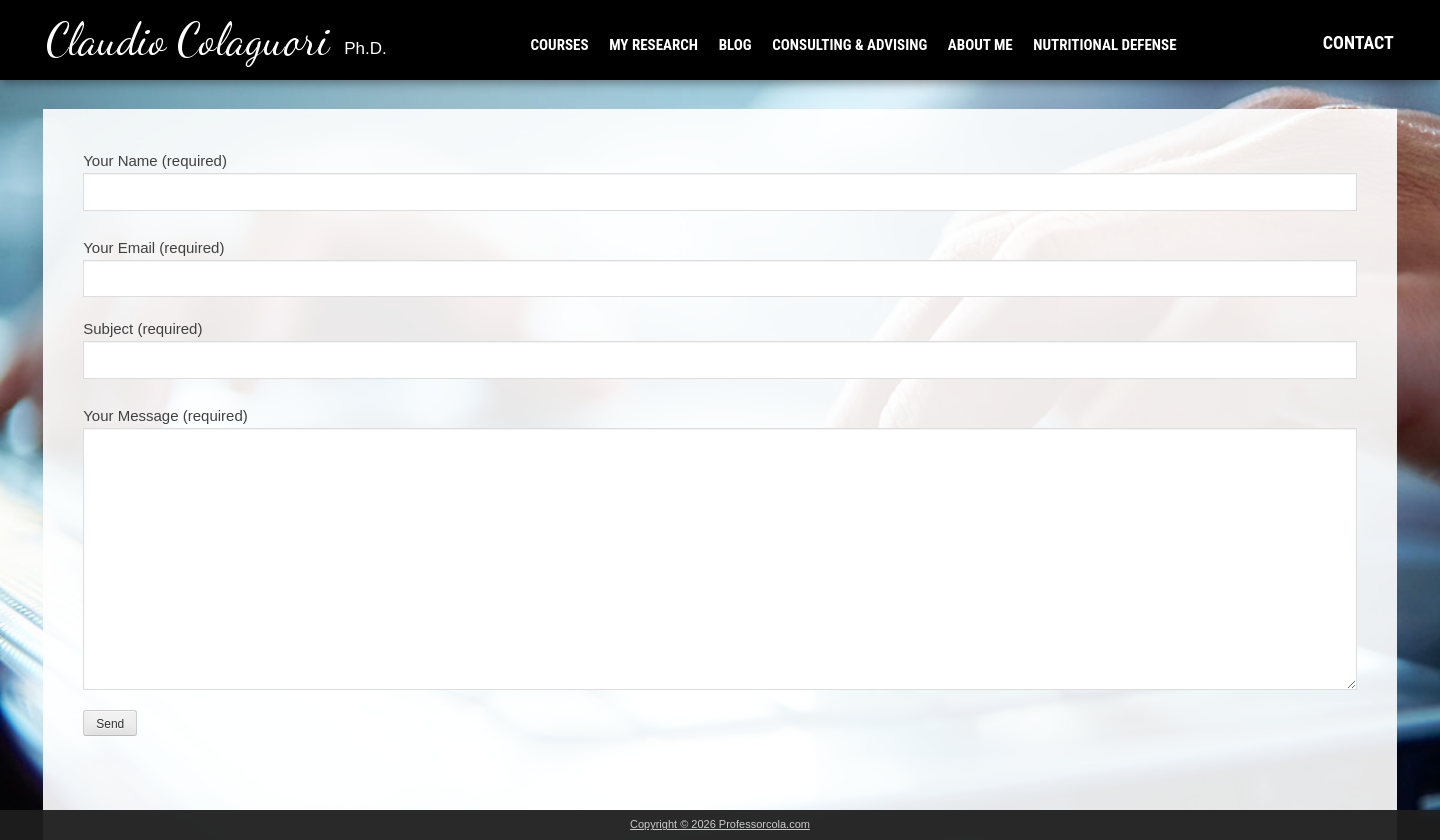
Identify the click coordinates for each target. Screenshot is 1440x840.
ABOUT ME (980, 45)
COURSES (560, 45)
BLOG (735, 45)
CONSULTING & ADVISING (849, 45)
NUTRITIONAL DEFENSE (1104, 45)
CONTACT (1358, 42)
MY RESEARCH (653, 45)
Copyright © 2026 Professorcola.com (720, 824)
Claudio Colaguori (216, 40)
